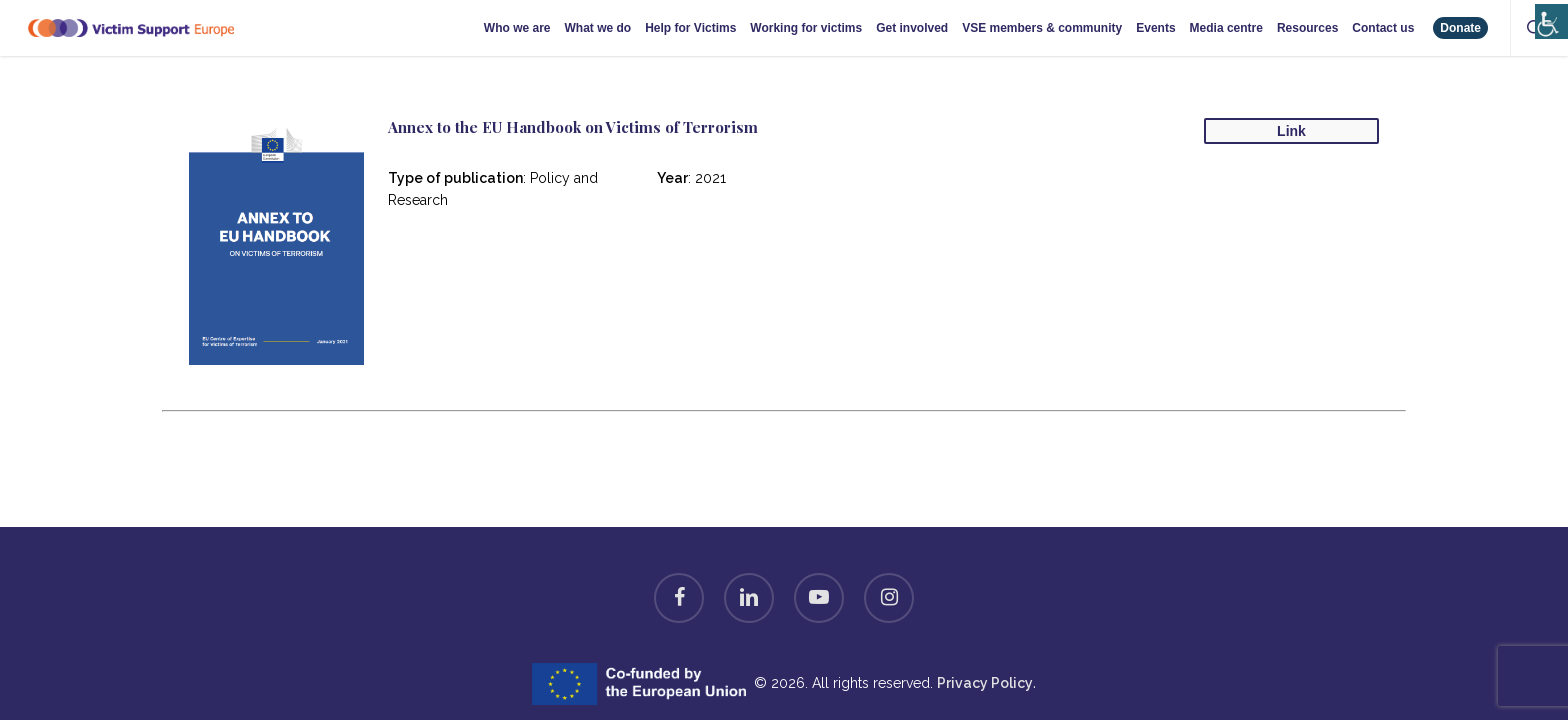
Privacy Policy (985, 683)
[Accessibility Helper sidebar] (1547, 12)
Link (1291, 131)
